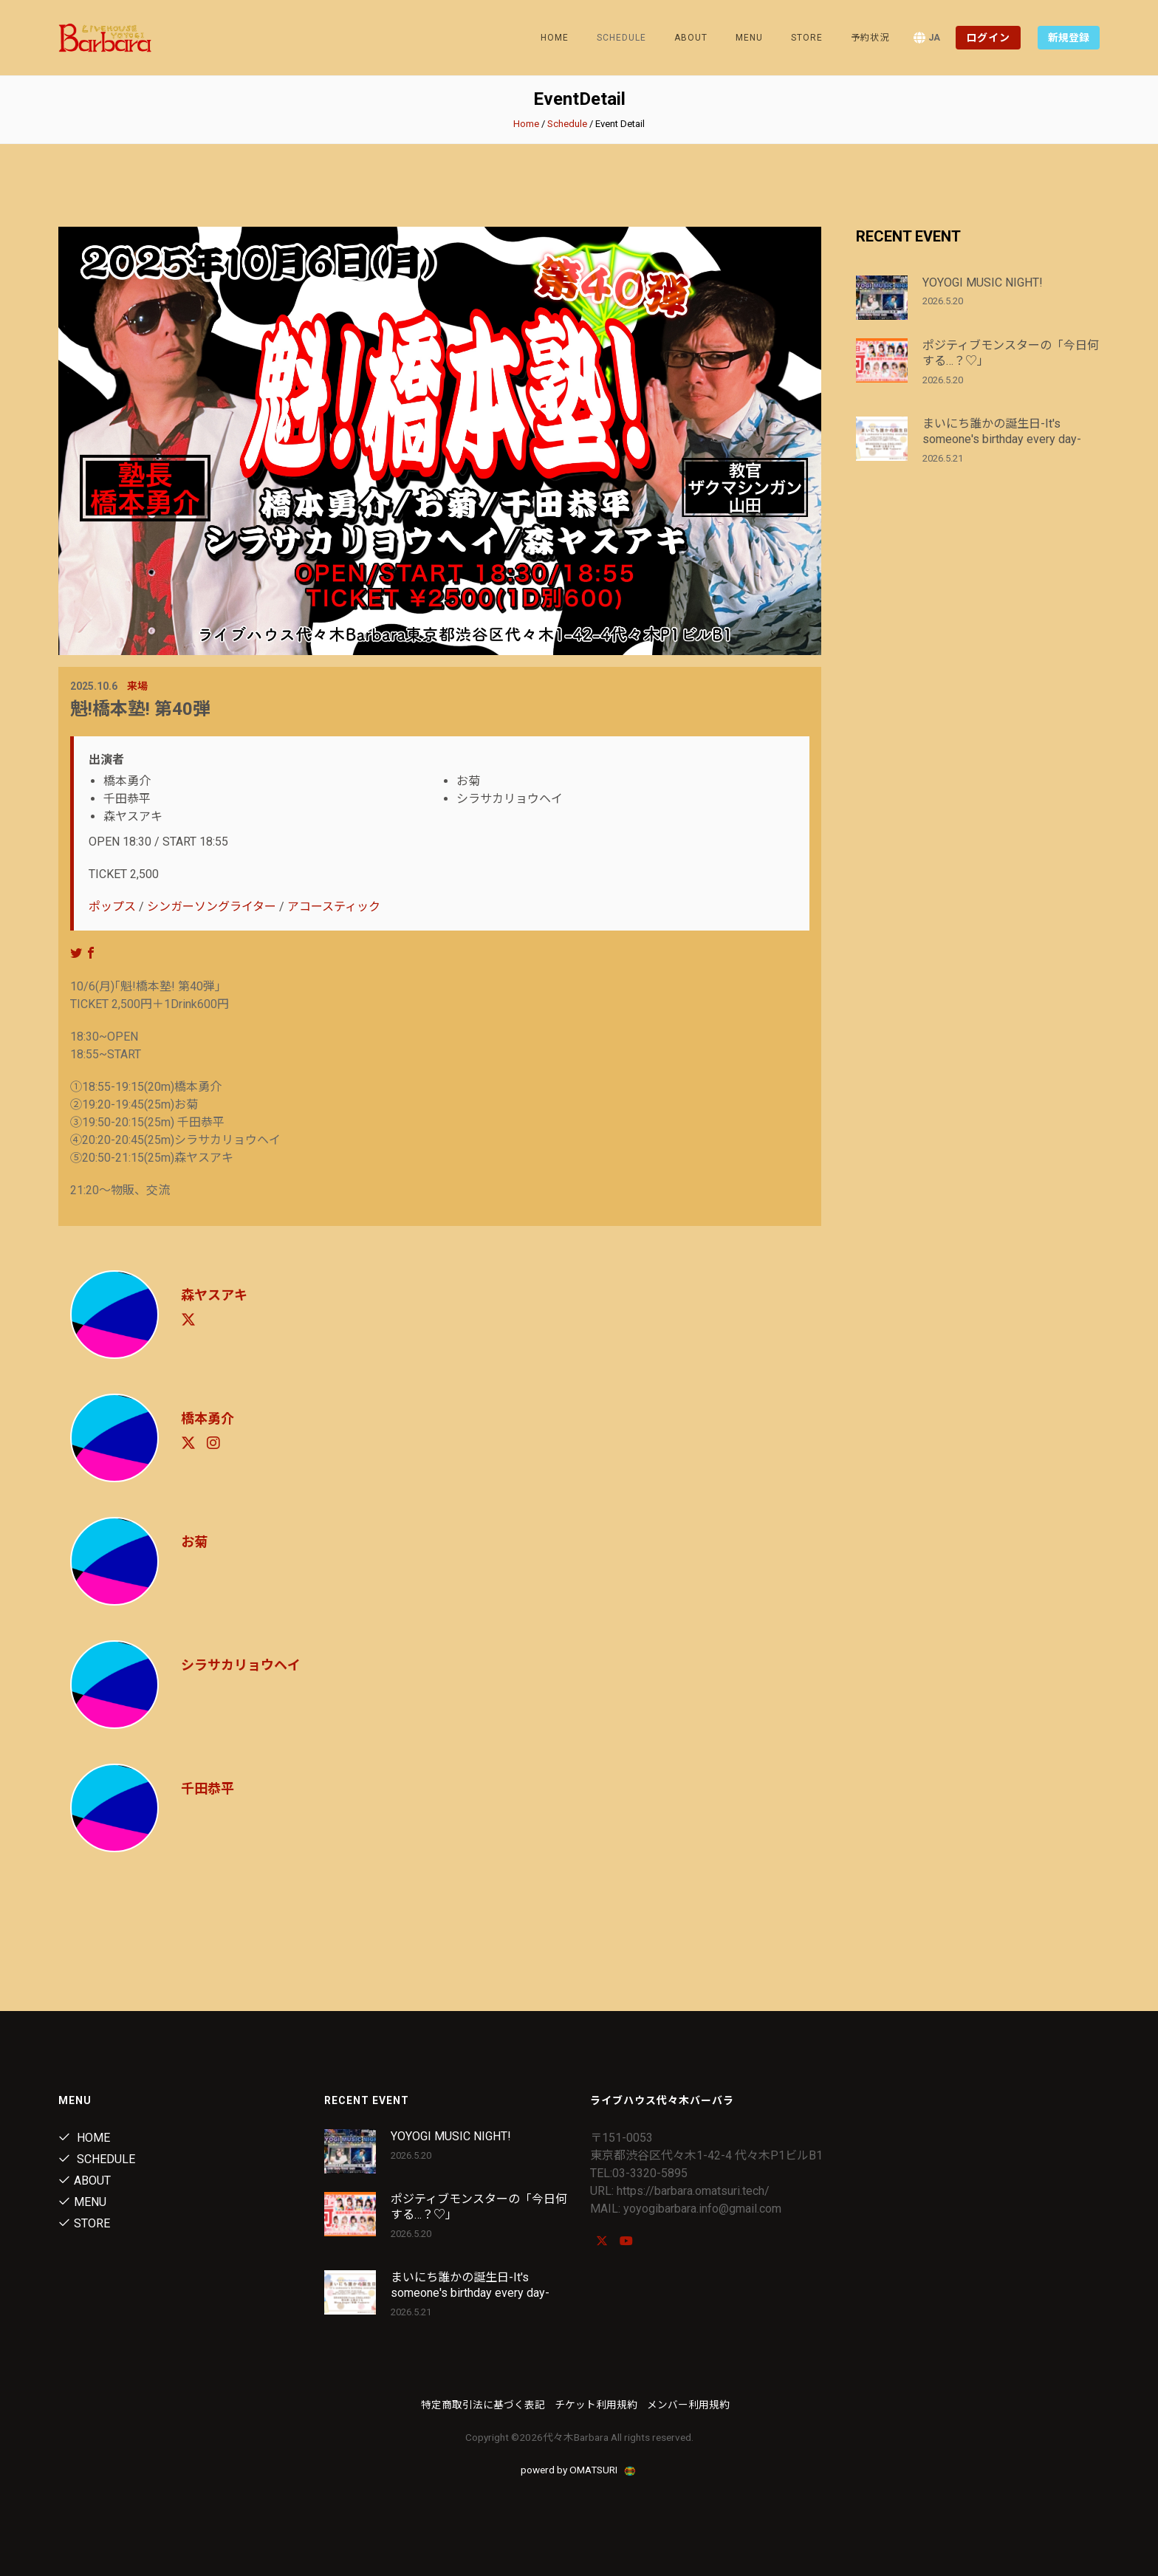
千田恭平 (207, 1788)
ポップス (112, 907)
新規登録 (1068, 38)
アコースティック (333, 907)
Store (807, 37)
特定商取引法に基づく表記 (483, 2405)
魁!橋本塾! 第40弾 (140, 709)
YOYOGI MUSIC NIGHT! (982, 282)
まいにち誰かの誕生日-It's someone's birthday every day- (1001, 431)
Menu (749, 37)
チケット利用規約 (596, 2405)
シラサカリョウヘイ (241, 1665)
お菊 (194, 1541)
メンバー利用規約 (688, 2405)
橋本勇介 (207, 1418)
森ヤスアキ (214, 1295)
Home (555, 37)
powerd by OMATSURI (579, 2470)
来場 (137, 686)
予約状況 (870, 37)
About (691, 37)
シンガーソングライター (211, 907)
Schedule (567, 123)
